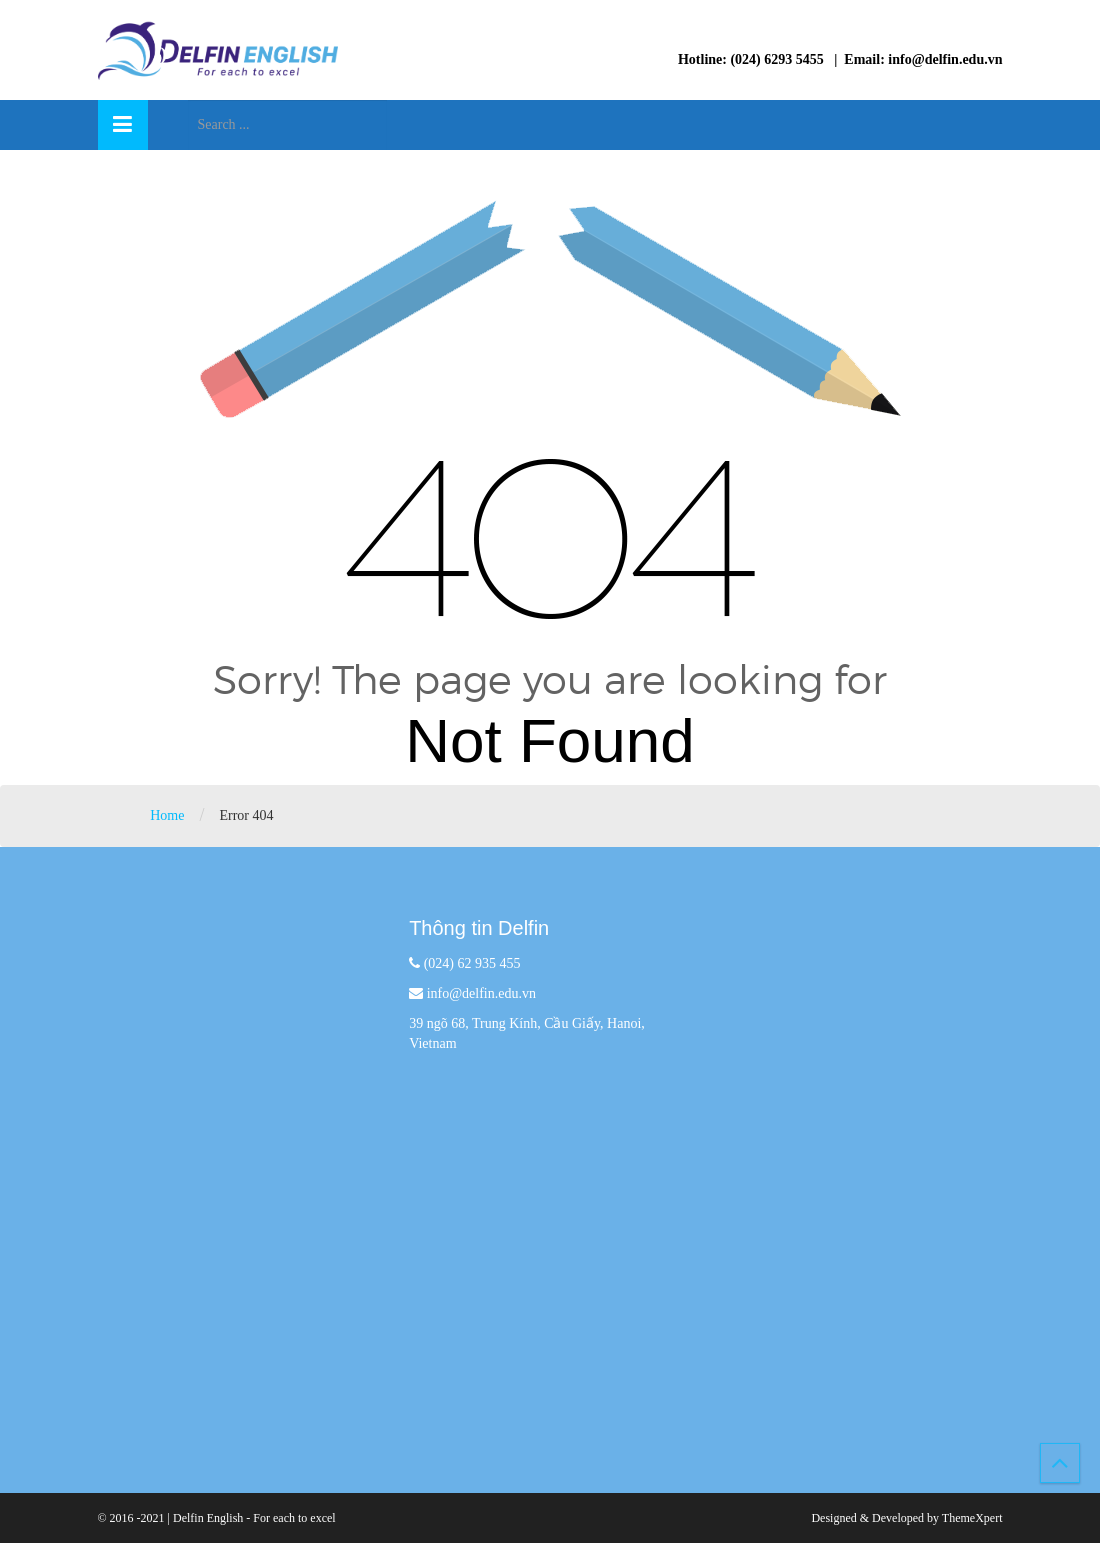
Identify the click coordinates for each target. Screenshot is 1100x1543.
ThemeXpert (972, 1518)
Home (167, 815)
